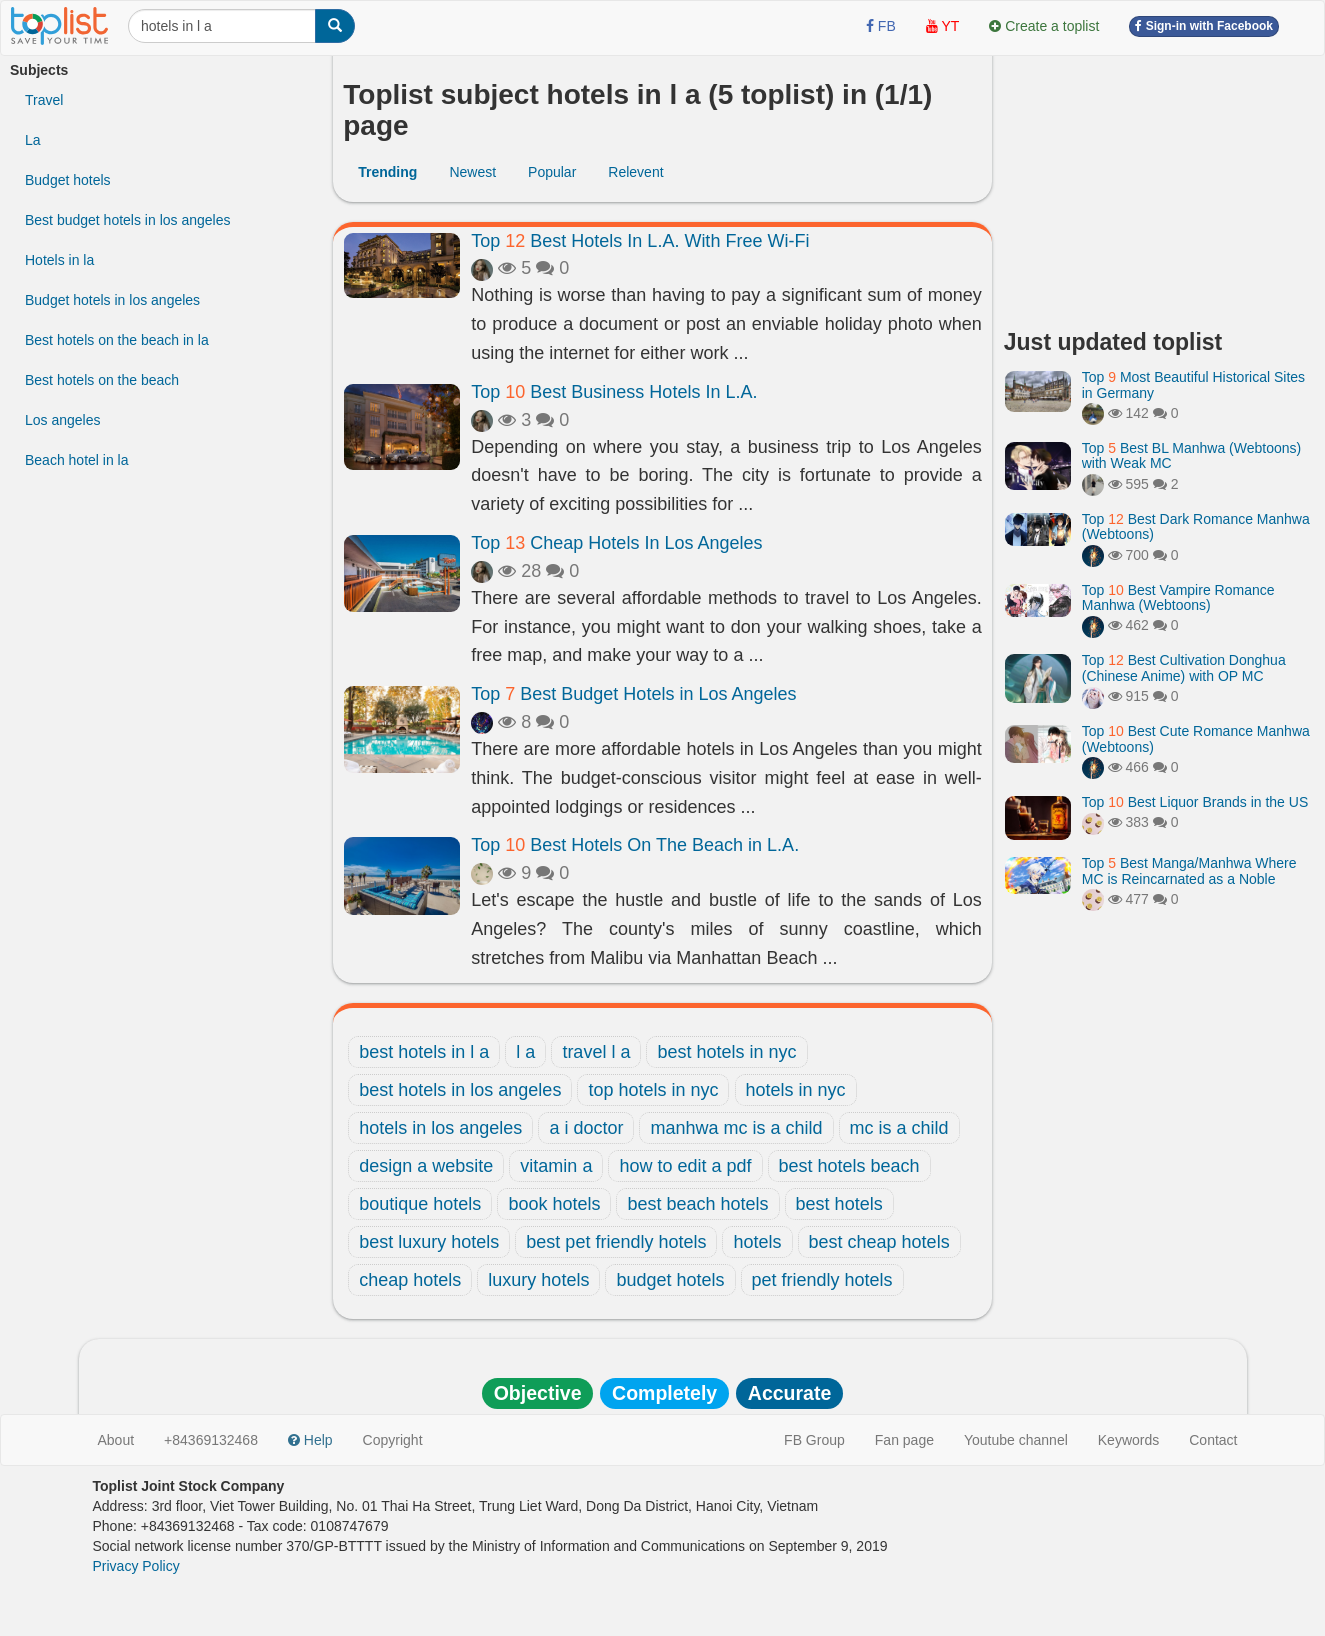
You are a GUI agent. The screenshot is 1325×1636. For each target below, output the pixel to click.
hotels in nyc (796, 1090)
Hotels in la (59, 260)
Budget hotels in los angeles (112, 300)
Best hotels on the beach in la (117, 340)
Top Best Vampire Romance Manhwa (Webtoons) (1178, 597)
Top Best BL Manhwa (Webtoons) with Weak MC (1191, 455)
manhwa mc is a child (736, 1128)
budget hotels (670, 1280)
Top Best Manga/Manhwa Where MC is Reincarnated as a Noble (1189, 870)
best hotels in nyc (726, 1052)
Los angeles (63, 420)
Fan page (904, 1440)
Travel (44, 100)
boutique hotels (420, 1204)
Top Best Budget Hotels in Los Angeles (633, 694)
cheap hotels (410, 1280)
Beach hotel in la (77, 460)
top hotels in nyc (653, 1090)
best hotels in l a (424, 1052)
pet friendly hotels (822, 1280)
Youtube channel (1016, 1440)
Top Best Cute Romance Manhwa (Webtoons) (1196, 738)
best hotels (839, 1204)
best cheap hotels (879, 1242)
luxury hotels (538, 1280)
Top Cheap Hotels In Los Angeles (616, 543)
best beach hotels (697, 1204)
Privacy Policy (136, 1566)
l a (525, 1052)
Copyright (393, 1440)
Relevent (635, 172)
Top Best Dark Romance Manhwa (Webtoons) (1196, 526)
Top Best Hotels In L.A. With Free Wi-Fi (640, 241)
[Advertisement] (1159, 185)
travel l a (596, 1052)
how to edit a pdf (685, 1166)
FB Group (814, 1440)
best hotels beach (849, 1166)
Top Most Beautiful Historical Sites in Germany (1193, 384)
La (33, 140)
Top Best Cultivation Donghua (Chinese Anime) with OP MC (1184, 667)
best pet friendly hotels (616, 1242)
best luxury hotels (429, 1242)
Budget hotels (68, 180)
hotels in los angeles (440, 1128)
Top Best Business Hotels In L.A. (614, 392)
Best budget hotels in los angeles (127, 220)
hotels (757, 1242)
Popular (552, 172)
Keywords (1128, 1440)
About (116, 1440)
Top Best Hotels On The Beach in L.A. (635, 845)
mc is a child (899, 1128)
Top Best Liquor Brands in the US (1195, 802)
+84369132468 (211, 1440)
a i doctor (586, 1128)
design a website (426, 1166)
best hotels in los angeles (460, 1090)
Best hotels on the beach (102, 380)
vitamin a (556, 1166)
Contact (1213, 1440)
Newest (472, 172)
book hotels (554, 1204)
